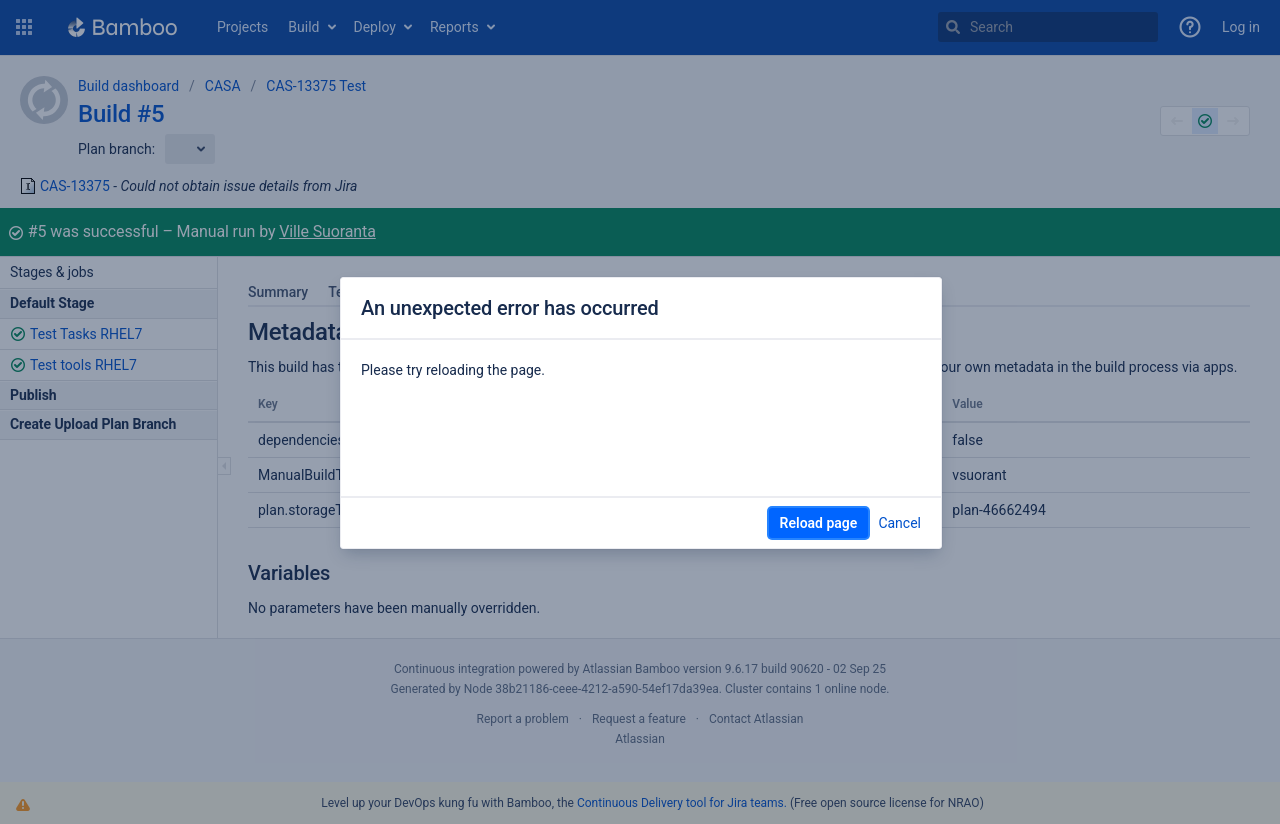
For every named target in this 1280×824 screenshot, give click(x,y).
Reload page (819, 523)
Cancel (899, 523)
